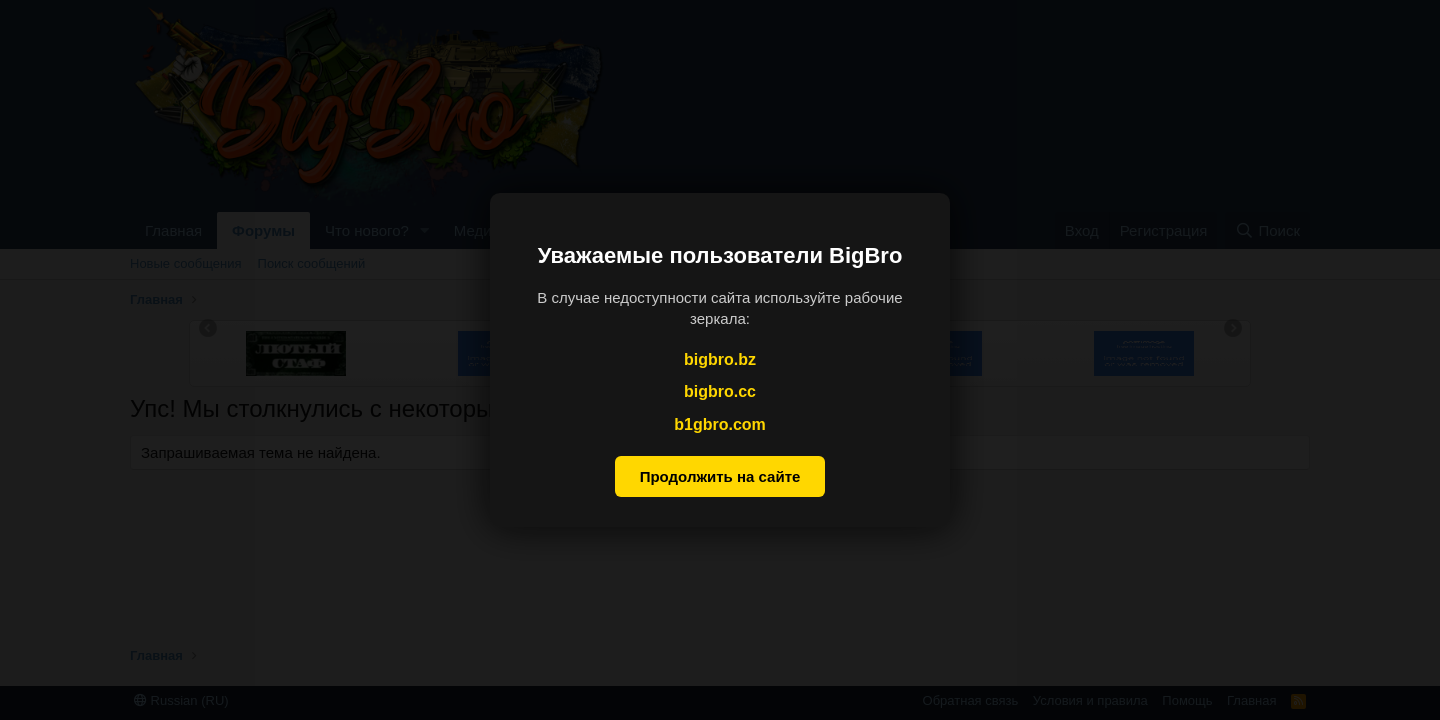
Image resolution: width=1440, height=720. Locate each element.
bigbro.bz (720, 359)
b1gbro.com (720, 424)
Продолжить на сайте (720, 476)
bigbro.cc (720, 391)
